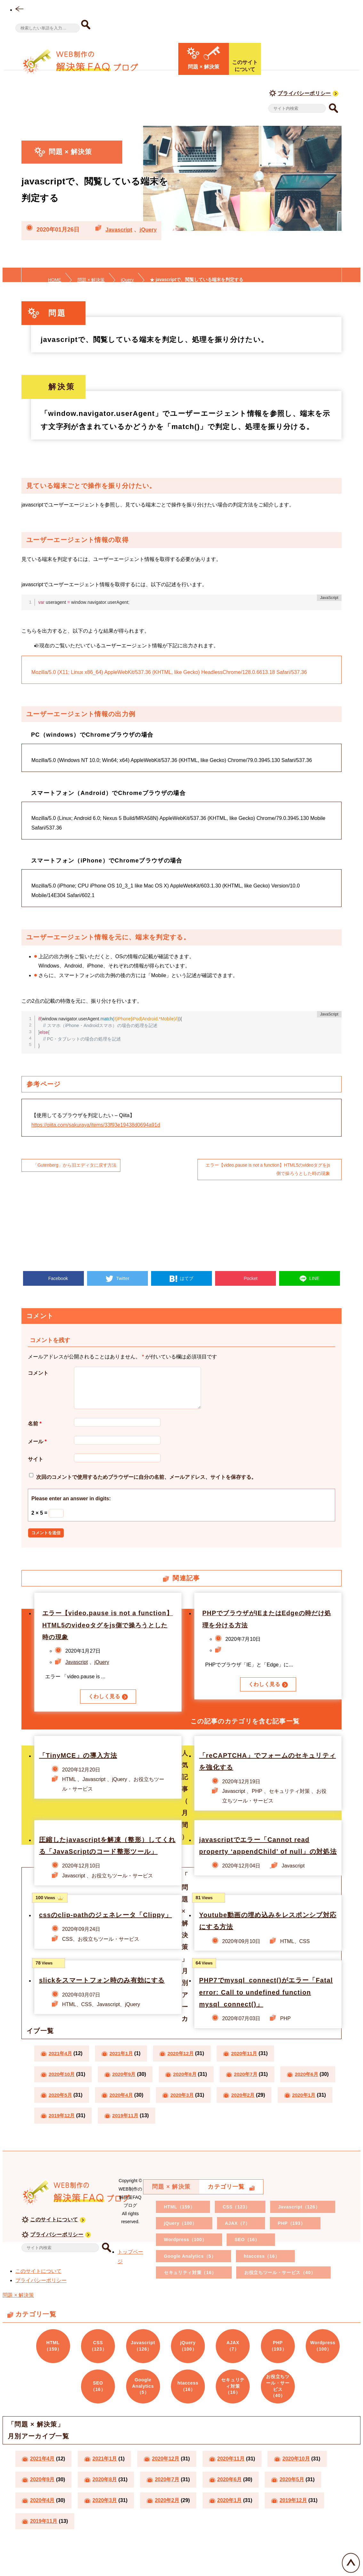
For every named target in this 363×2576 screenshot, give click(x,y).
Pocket (250, 1278)
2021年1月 (123, 2073)
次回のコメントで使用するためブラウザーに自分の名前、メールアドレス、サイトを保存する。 (146, 1484)
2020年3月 (248, 2114)
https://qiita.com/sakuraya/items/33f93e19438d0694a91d (95, 1125)
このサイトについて (54, 2239)
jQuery (150, 229)
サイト (35, 1467)
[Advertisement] (181, 1225)
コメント (38, 1373)
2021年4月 (61, 2073)
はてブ (186, 1278)
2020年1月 (123, 2135)
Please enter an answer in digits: (71, 1506)
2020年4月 (186, 2114)
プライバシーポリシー (304, 93)
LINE (313, 1278)
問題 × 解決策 (18, 2315)
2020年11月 (249, 2073)
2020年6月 (61, 2114)
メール (37, 1449)
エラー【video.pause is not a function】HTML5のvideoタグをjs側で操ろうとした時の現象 (267, 1169)
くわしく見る (104, 1704)
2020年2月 (61, 2135)
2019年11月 (252, 2135)
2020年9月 (126, 2093)
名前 (35, 1431)
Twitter (122, 1278)
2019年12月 (187, 2135)
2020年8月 (189, 2093)
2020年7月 (251, 2093)
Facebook (57, 1278)
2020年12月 (184, 2073)
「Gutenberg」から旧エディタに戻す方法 (75, 1165)
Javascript (120, 229)
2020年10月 (62, 2093)
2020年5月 (123, 2114)
